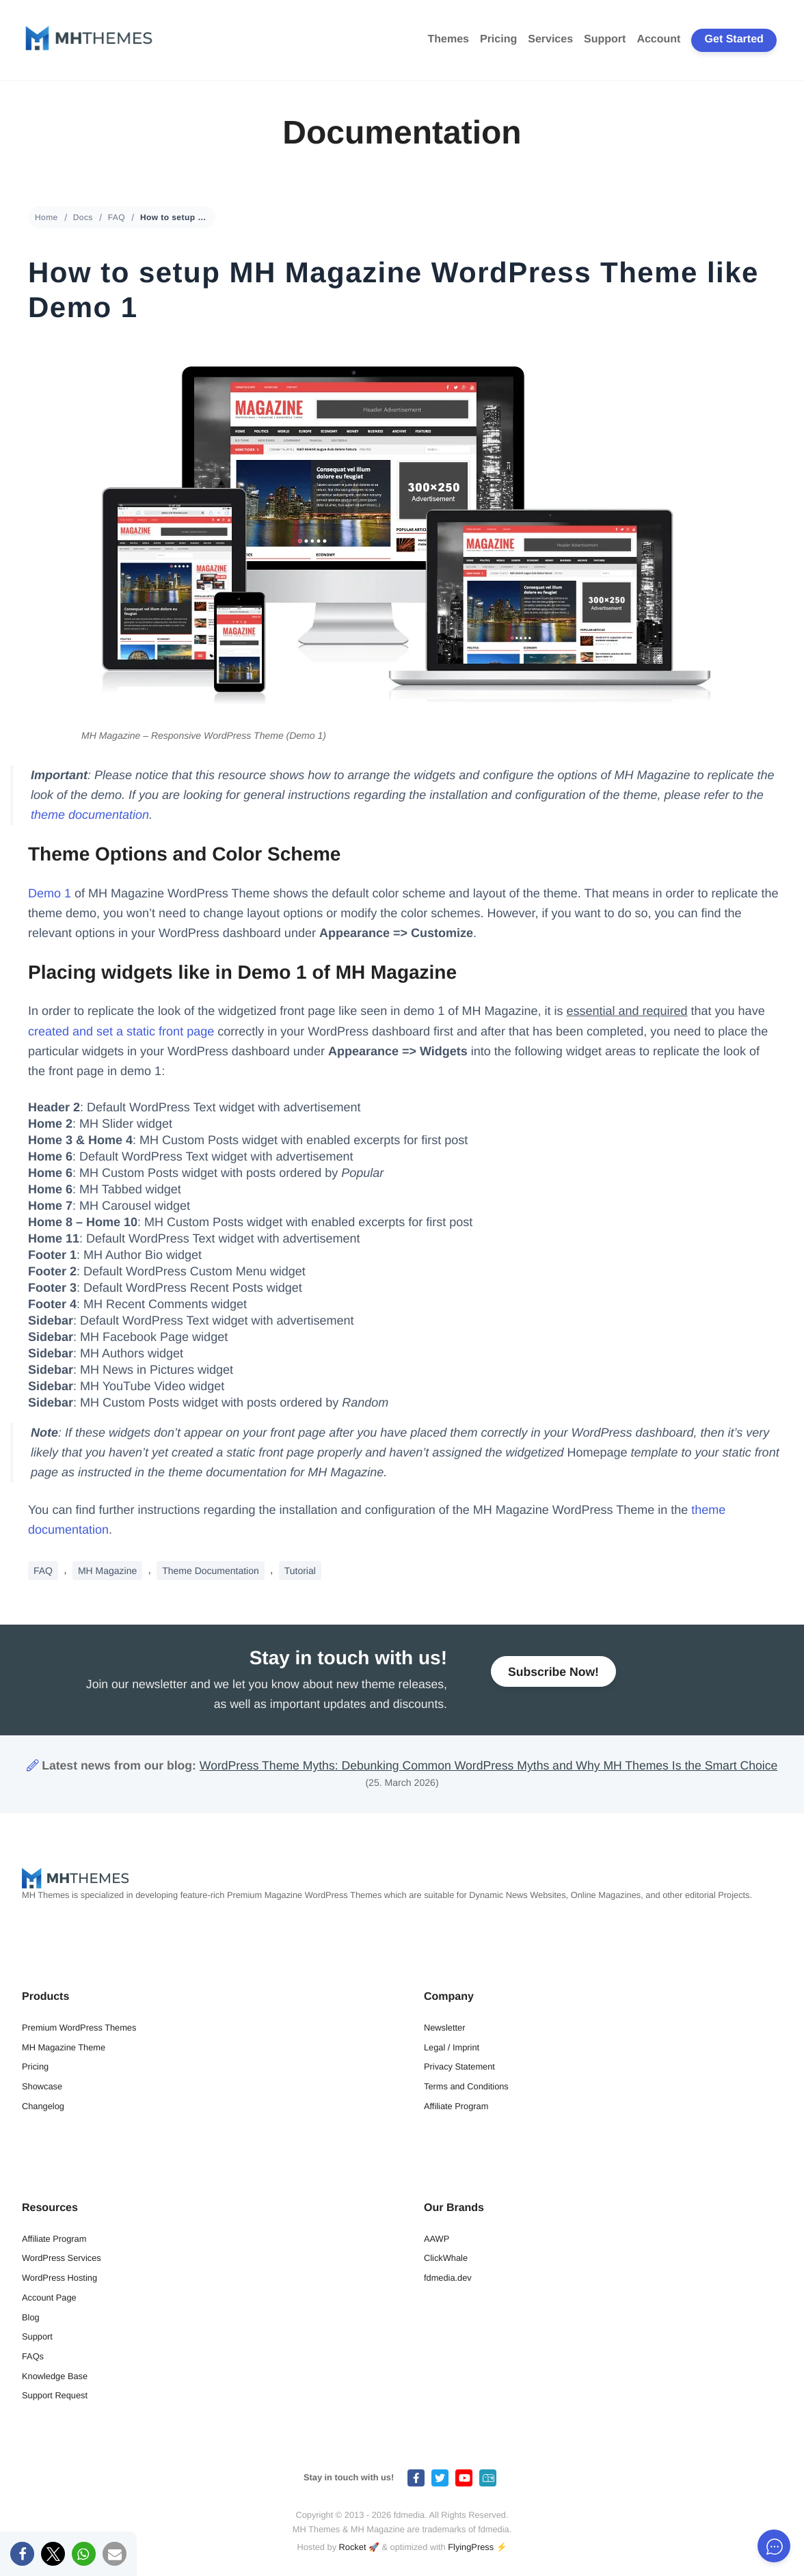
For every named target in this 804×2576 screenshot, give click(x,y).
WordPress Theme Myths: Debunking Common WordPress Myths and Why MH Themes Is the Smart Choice (488, 1765)
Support (605, 39)
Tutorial (300, 1570)
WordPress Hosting (59, 2278)
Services (550, 39)
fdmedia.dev (448, 2278)
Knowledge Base (55, 2376)
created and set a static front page (121, 1031)
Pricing (498, 39)
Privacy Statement (459, 2066)
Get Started (734, 39)
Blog (31, 2317)
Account (658, 39)
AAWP (436, 2239)
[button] (22, 2554)
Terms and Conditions (466, 2086)
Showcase (42, 2086)
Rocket (352, 2547)
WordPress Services (61, 2258)
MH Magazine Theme (63, 2047)
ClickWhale (446, 2258)
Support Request (55, 2395)
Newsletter (444, 2027)
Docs (83, 217)
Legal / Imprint (451, 2047)
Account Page (49, 2297)
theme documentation (90, 815)
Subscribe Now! (553, 1676)
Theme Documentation (210, 1570)
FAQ (116, 217)
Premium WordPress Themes (79, 2027)
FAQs (33, 2356)
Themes (448, 39)
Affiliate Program (456, 2106)
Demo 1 (49, 893)
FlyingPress (471, 2547)
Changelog (43, 2106)
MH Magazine (107, 1570)
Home (46, 217)
